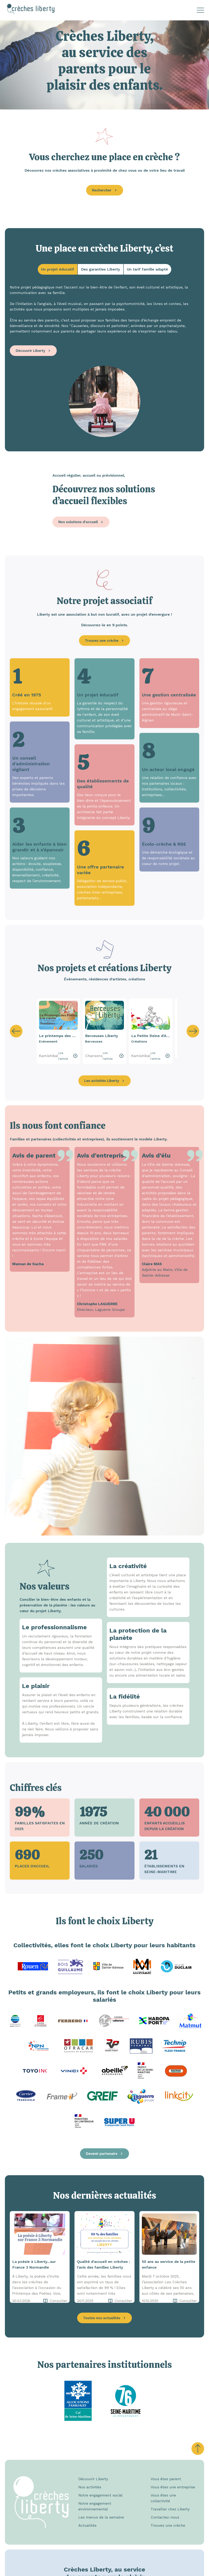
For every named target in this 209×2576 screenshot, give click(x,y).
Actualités (87, 2528)
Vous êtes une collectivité (163, 2501)
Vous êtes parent (166, 2481)
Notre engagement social (100, 2498)
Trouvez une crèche (168, 2528)
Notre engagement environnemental (94, 2509)
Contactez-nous (165, 2520)
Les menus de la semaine (101, 2520)
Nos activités (89, 2490)
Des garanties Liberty (100, 269)
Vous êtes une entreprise (173, 2490)
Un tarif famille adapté (147, 269)
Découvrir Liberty (93, 2481)
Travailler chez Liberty (170, 2512)
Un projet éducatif (57, 269)
